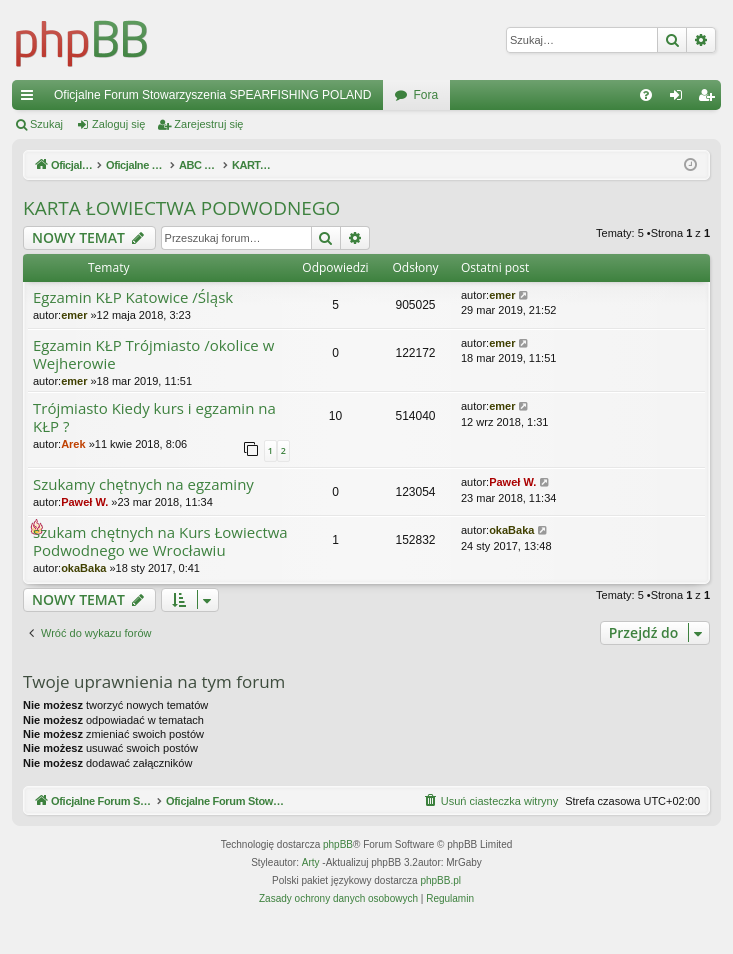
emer (74, 315)
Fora (425, 95)
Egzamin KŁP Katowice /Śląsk (133, 297)
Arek (73, 444)
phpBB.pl (440, 904)
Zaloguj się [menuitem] (680, 99)
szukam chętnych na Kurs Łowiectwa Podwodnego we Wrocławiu (160, 541)
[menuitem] (646, 95)
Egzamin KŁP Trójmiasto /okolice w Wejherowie (153, 354)
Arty (311, 886)
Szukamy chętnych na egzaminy (143, 484)
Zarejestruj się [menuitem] (710, 99)
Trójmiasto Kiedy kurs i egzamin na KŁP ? (154, 417)
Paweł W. (84, 502)
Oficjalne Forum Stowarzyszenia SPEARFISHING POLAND (212, 95)
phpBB (338, 868)
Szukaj (46, 124)
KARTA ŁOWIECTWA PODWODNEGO (181, 208)
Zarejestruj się (208, 124)
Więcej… (31, 99)
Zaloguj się (118, 124)
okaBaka (83, 568)
